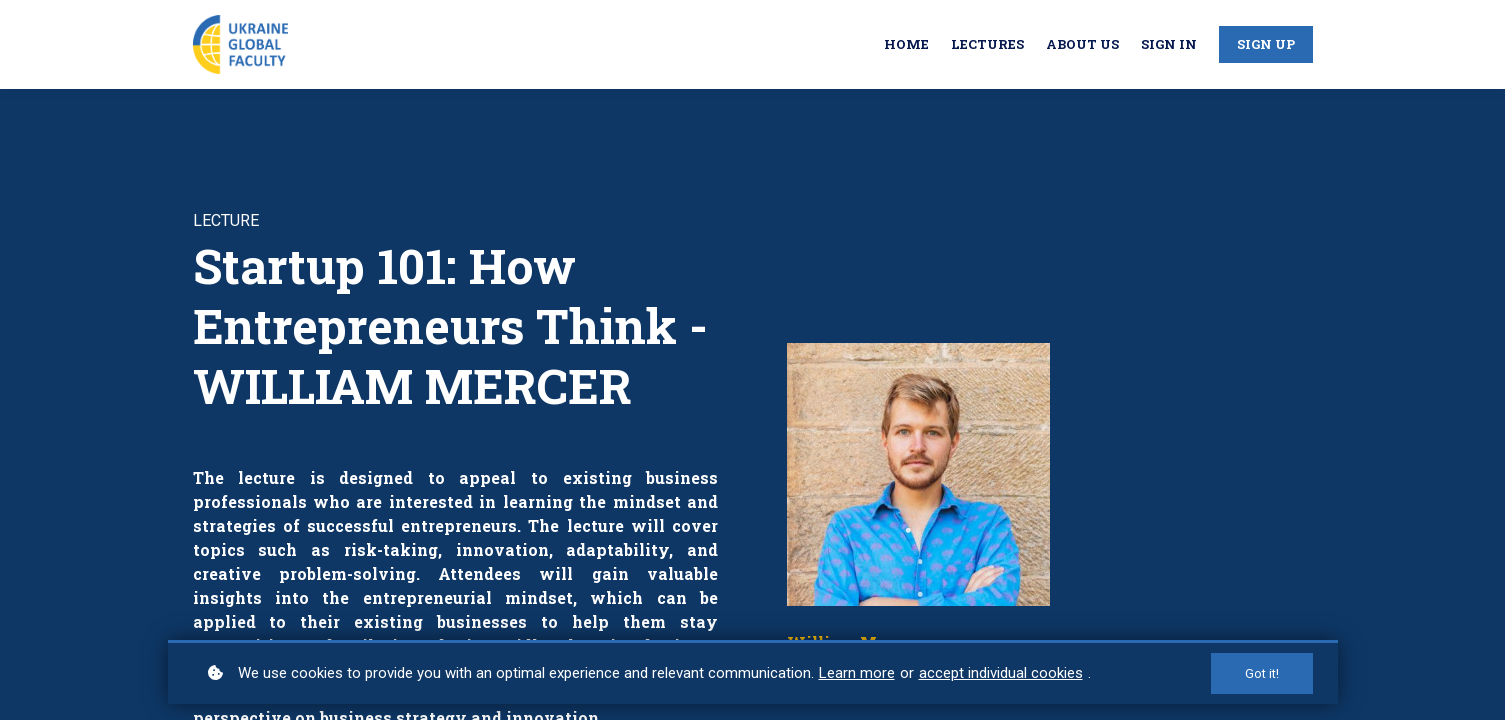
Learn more (857, 673)
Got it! (1262, 673)
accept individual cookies (1001, 673)
